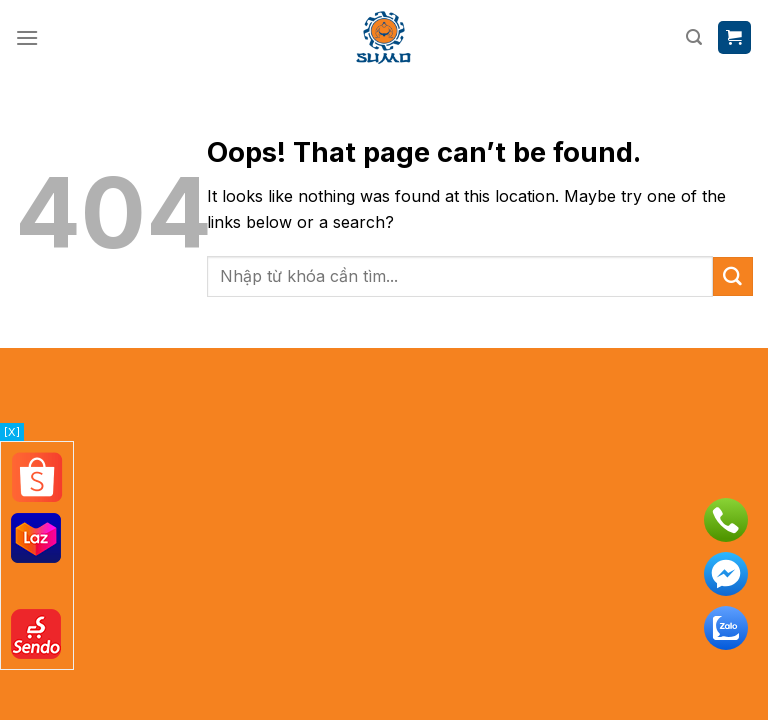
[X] (12, 432)
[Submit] (733, 277)
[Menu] (27, 37)
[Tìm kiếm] (694, 37)
